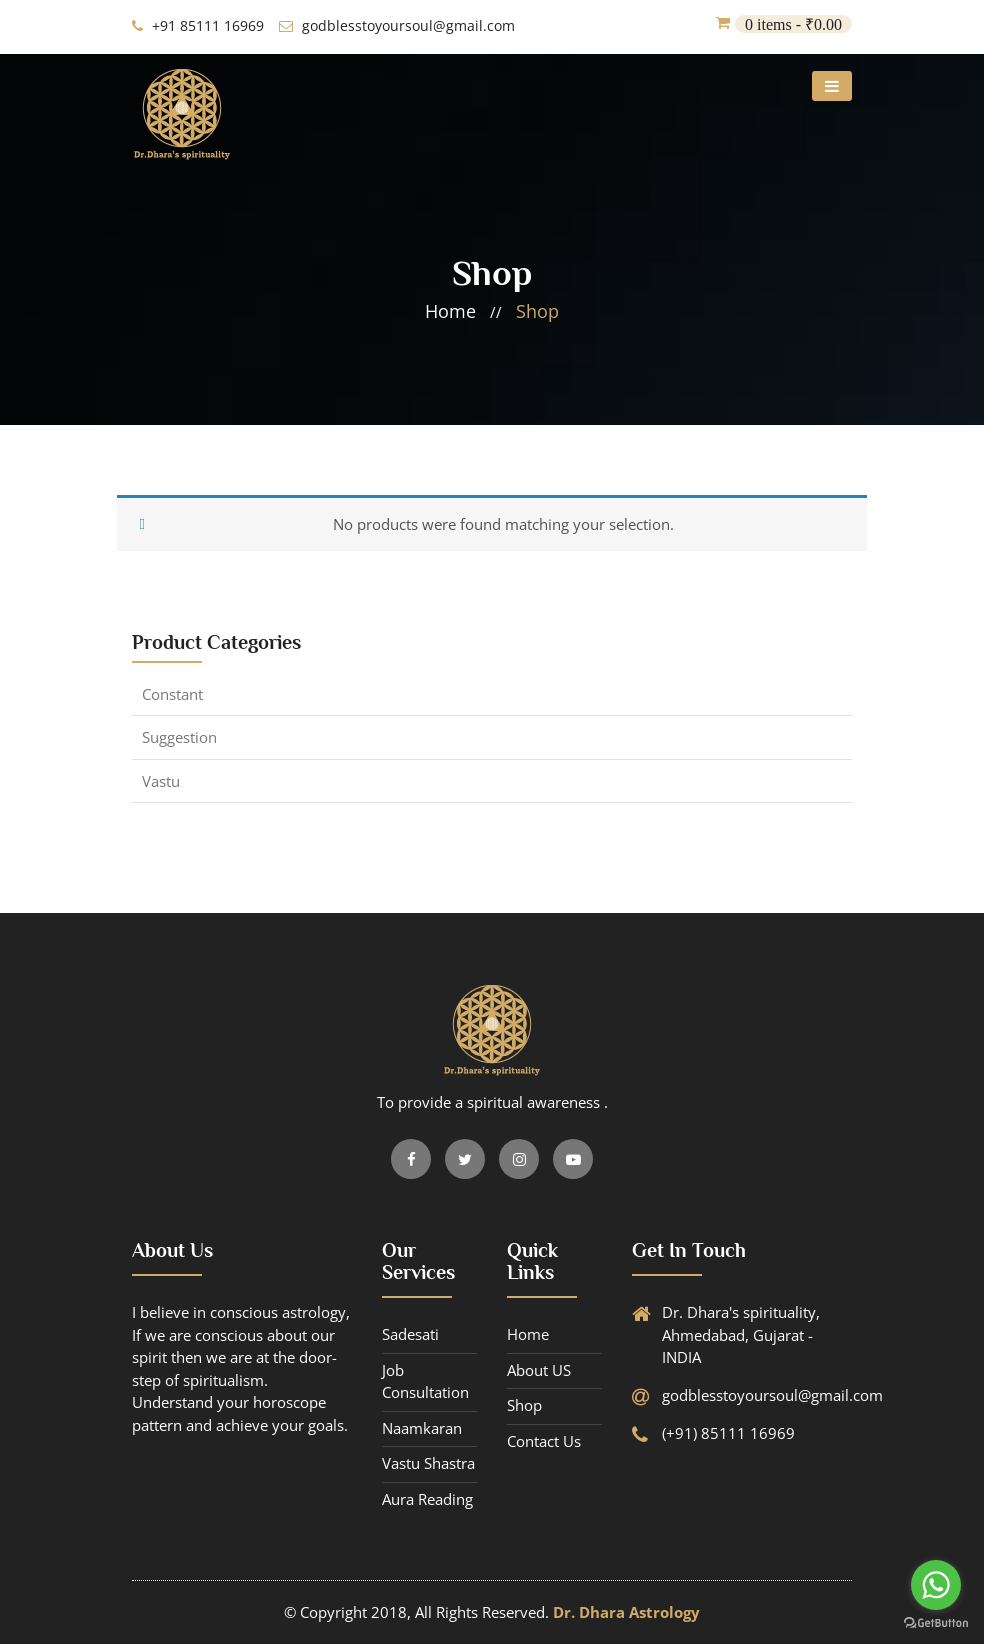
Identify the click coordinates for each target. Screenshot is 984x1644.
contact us (544, 1441)
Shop (524, 1405)
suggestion (179, 737)
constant (172, 694)
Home (528, 1334)
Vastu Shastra (428, 1463)
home (450, 311)
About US (539, 1370)
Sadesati (410, 1334)
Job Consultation (425, 1381)
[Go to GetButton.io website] (936, 1623)
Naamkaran (422, 1428)
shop (537, 311)
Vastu (161, 781)
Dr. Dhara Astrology (626, 1612)
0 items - (793, 24)
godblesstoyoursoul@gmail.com (397, 25)
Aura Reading (427, 1499)
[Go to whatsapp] (936, 1585)
